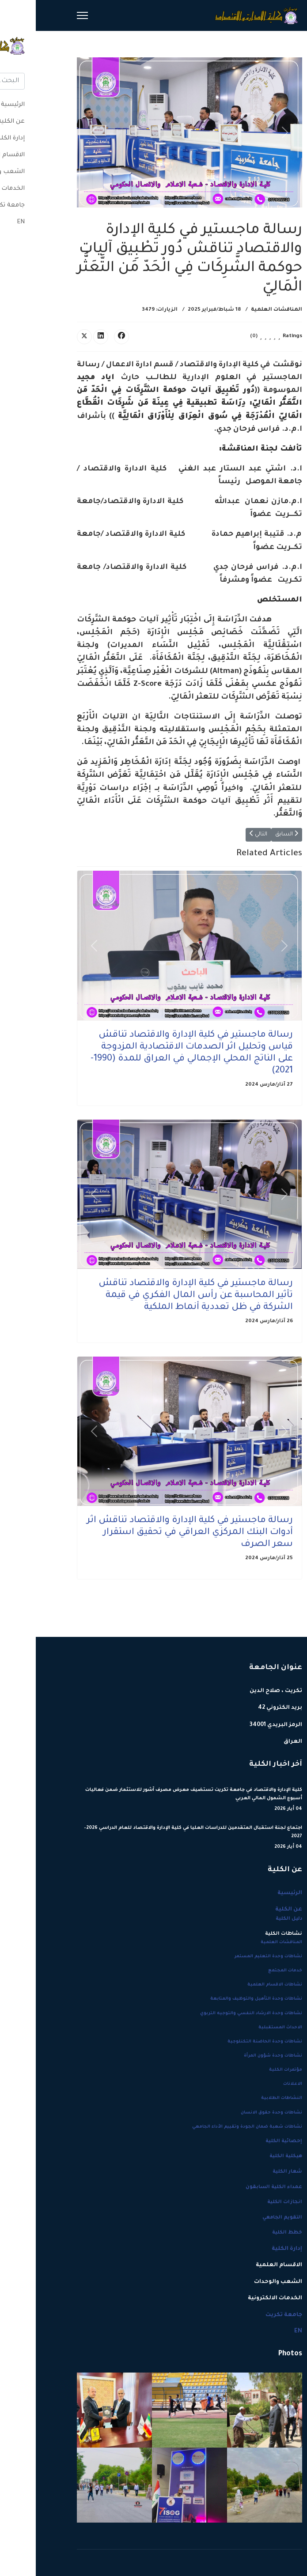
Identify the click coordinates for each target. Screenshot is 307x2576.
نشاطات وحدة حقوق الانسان (235, 2112)
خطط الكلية (251, 2232)
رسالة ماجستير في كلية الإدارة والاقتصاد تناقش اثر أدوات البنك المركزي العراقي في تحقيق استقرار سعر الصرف (154, 1532)
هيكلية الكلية (250, 2156)
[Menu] (46, 15)
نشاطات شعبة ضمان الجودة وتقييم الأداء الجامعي (211, 2127)
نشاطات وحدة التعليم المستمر (232, 1956)
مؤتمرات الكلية (249, 2070)
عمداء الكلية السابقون (238, 2187)
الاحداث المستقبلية (244, 2027)
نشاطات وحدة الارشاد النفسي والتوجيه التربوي (215, 2013)
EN (262, 2331)
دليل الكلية (253, 1919)
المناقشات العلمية (240, 310)
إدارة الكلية (251, 2249)
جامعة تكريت (248, 2315)
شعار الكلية (251, 2171)
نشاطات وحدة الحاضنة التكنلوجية (229, 2041)
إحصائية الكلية (248, 2141)
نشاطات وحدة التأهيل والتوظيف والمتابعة (220, 1999)
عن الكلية (252, 1910)
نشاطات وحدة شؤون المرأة (237, 2055)
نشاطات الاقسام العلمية (239, 1984)
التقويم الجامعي (246, 2217)
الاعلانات (256, 2084)
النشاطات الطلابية (245, 2098)
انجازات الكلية (248, 2202)
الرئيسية (254, 1893)
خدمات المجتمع (249, 1970)
